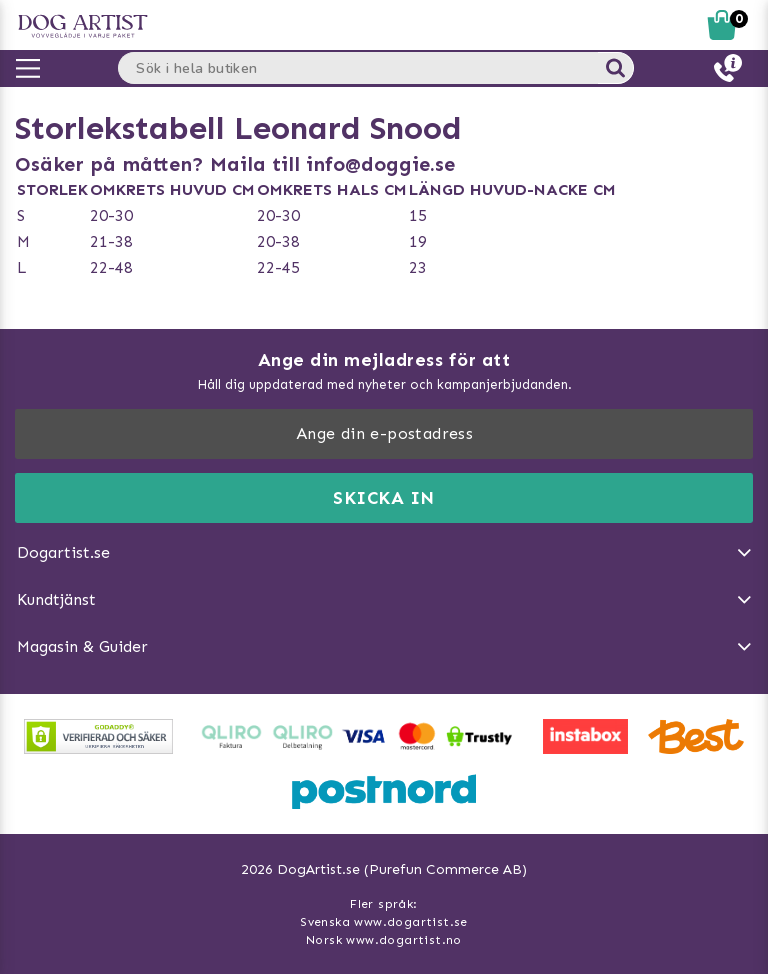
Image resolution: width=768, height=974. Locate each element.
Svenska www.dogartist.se (384, 922)
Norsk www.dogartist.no (384, 940)
